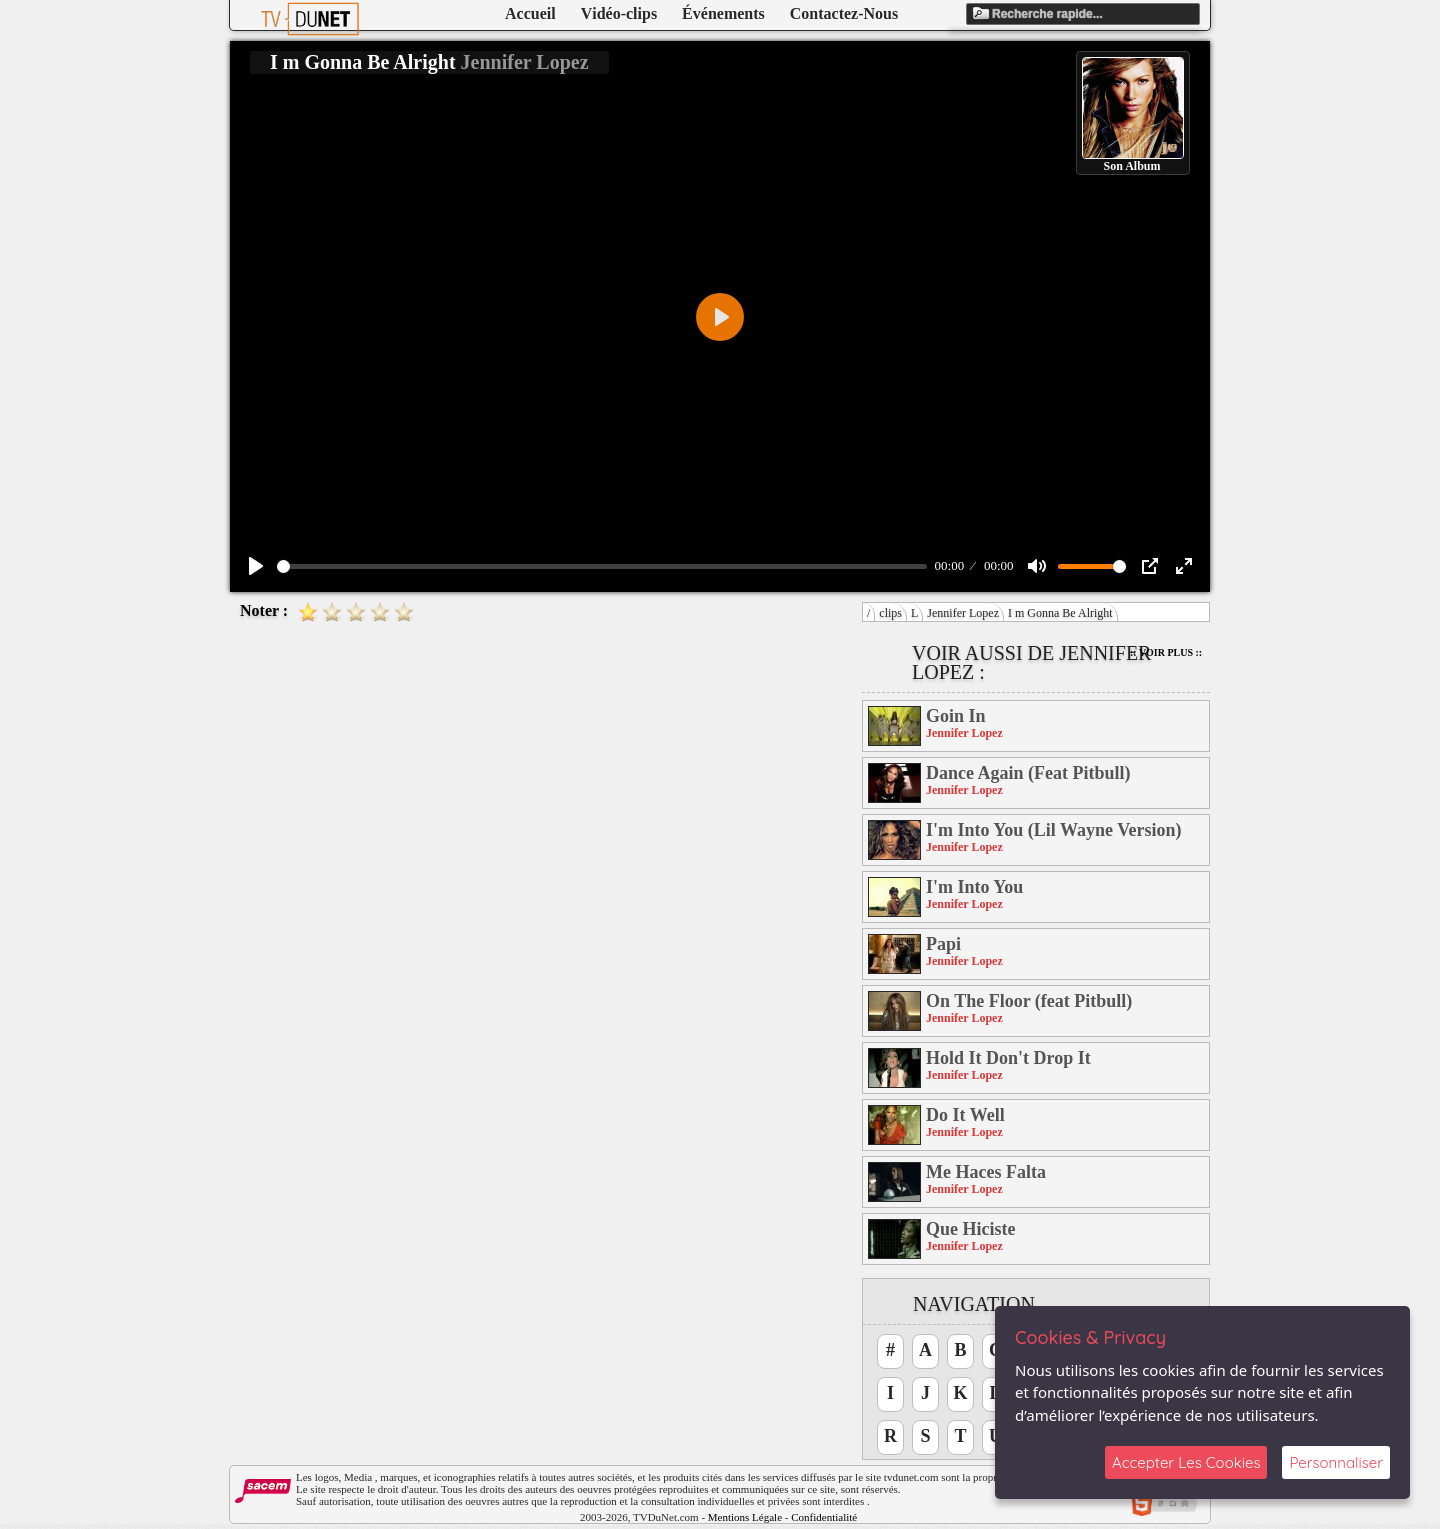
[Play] (256, 566)
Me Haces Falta (986, 1172)
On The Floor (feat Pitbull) (1029, 1001)
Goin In (956, 716)
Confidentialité (824, 1517)
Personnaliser (1336, 1462)
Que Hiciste (970, 1229)
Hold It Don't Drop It (1008, 1058)
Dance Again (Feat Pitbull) (1028, 773)
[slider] (602, 566)
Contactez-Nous (844, 13)
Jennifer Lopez (963, 613)
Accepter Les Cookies (1186, 1462)
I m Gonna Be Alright (1060, 613)
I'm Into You (974, 887)
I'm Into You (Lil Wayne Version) (1054, 830)
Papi (943, 944)
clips (890, 613)
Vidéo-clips (619, 13)
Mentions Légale (745, 1517)
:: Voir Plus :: (1166, 652)
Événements (723, 13)
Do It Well (965, 1115)
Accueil (530, 13)
